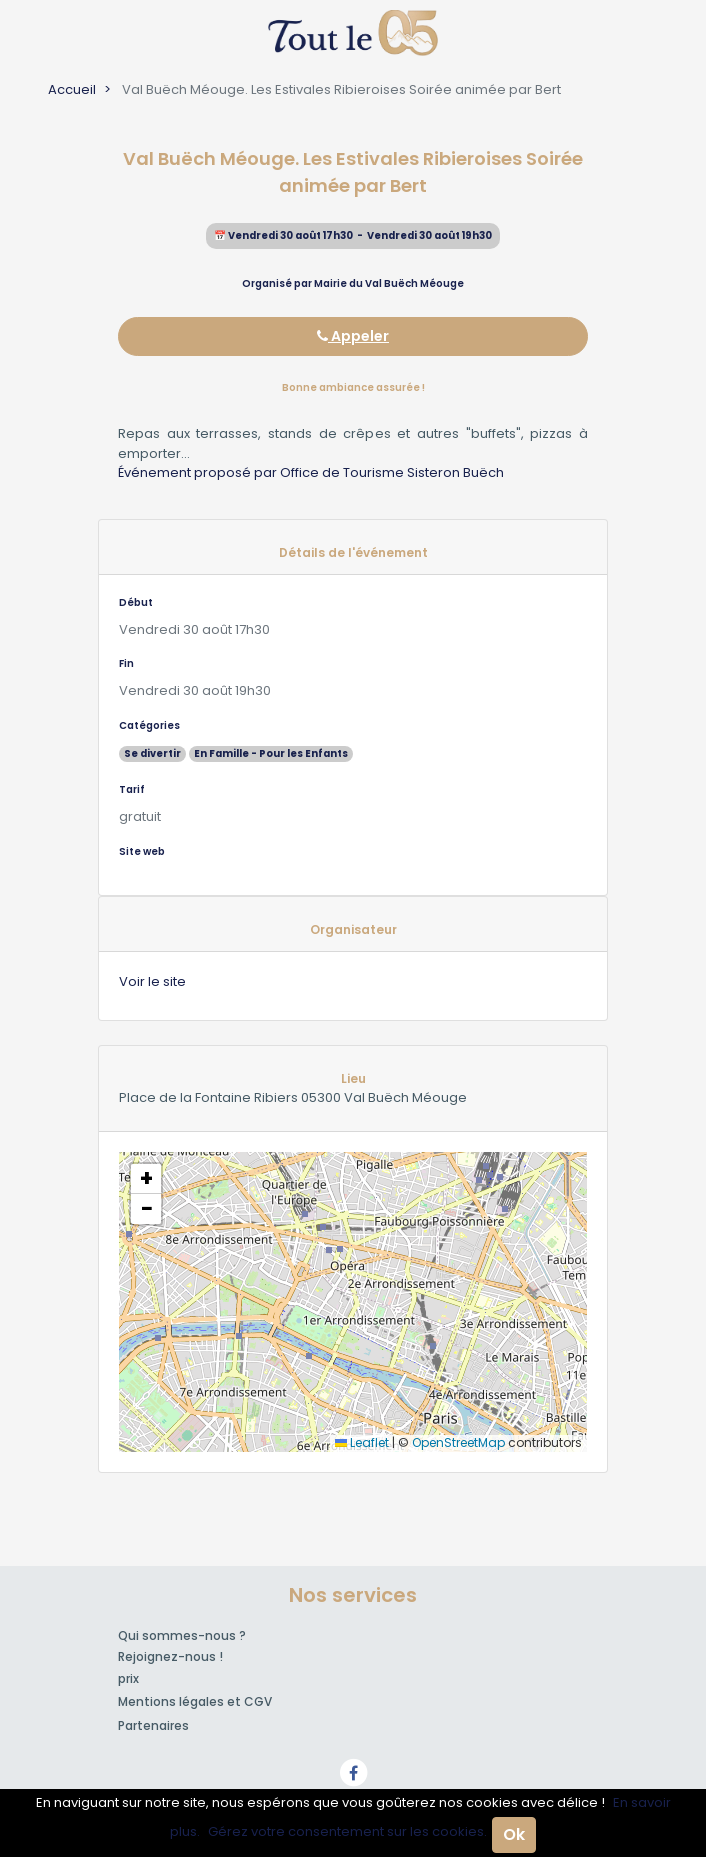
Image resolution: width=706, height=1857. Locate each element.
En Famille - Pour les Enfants (271, 753)
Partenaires (153, 1725)
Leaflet (362, 1442)
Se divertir (152, 753)
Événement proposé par (199, 472)
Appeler (353, 336)
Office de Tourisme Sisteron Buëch (392, 472)
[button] (146, 1179)
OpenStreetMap (458, 1442)
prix (128, 1678)
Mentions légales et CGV (195, 1701)
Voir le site (152, 981)
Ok (514, 1834)
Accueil (72, 89)
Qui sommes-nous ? (182, 1635)
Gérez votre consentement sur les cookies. (347, 1831)
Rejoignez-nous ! (170, 1656)
